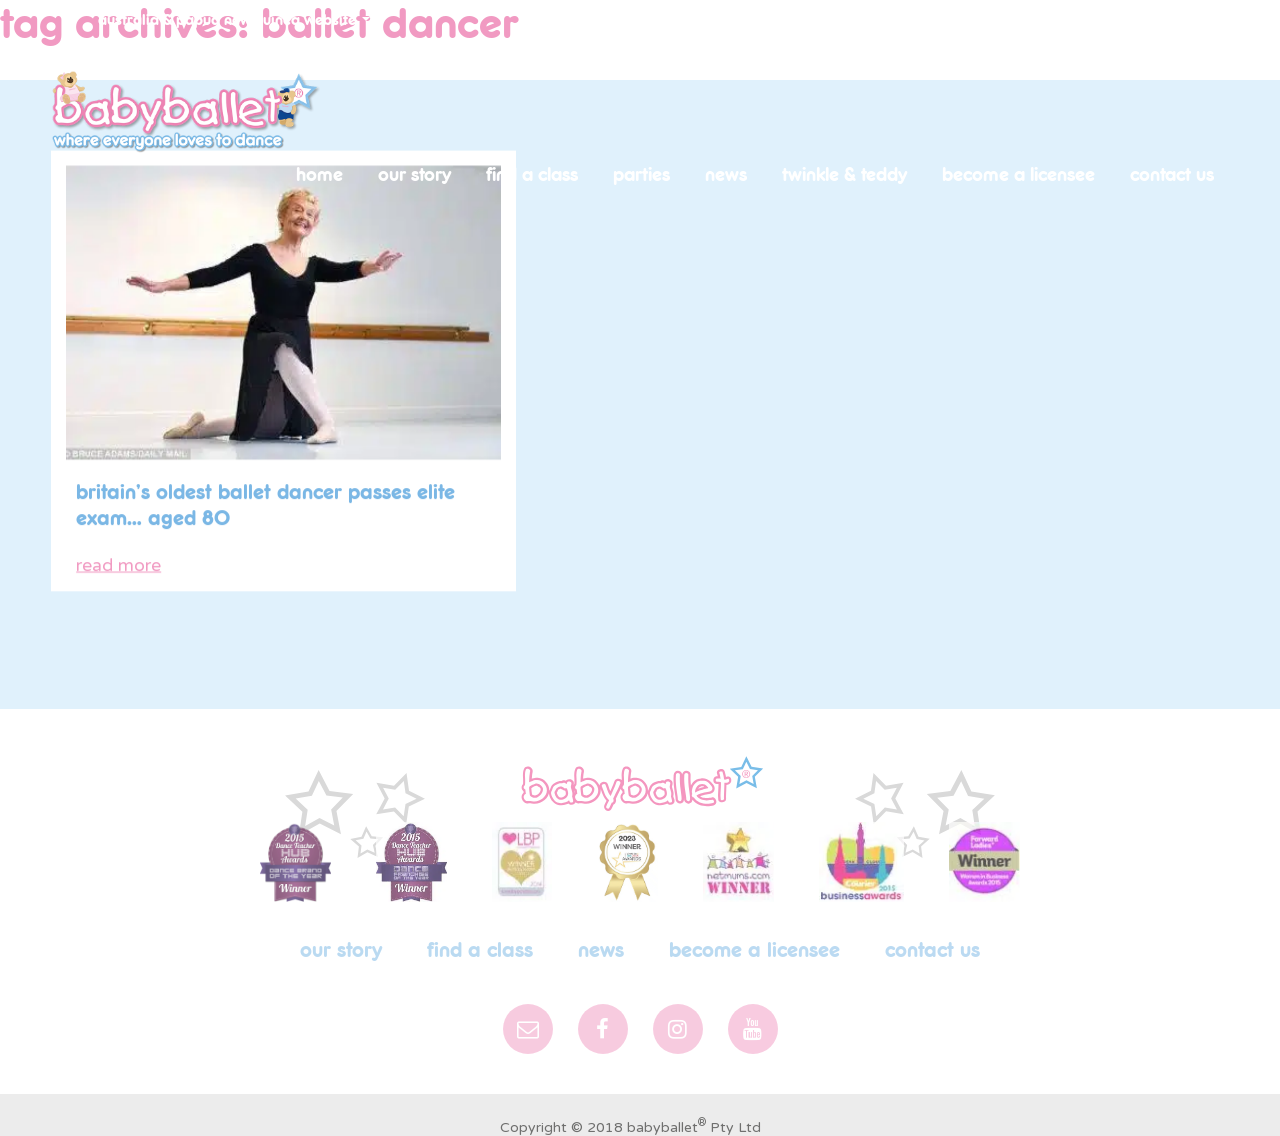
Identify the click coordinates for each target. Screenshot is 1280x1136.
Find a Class (532, 175)
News (726, 175)
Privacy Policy (645, 1103)
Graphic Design (768, 1103)
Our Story (414, 175)
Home (319, 175)
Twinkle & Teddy (844, 175)
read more (118, 541)
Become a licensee (1018, 175)
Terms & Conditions (506, 1103)
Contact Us (1172, 175)
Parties (641, 175)
